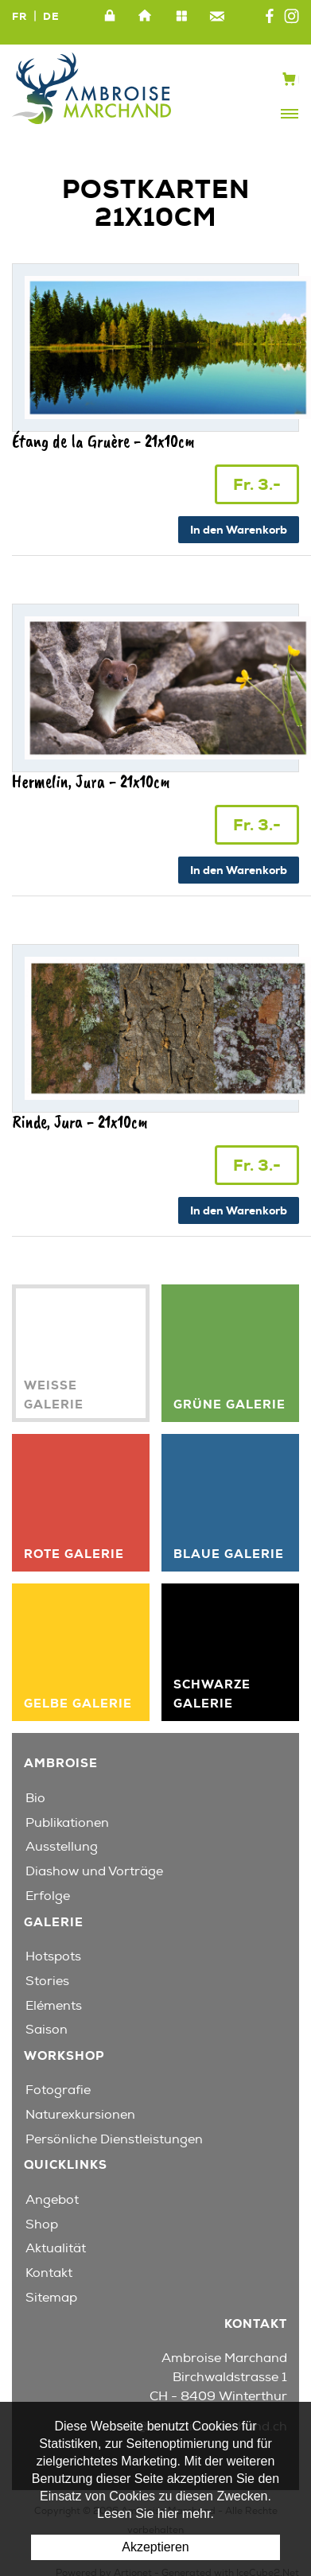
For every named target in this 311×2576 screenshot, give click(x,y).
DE (51, 16)
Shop (41, 2224)
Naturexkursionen (80, 2115)
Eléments (53, 2006)
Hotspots (53, 1956)
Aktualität (55, 2248)
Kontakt (217, 17)
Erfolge (47, 1896)
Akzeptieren (155, 2547)
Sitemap (181, 17)
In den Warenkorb (238, 530)
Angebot (52, 2200)
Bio (35, 1798)
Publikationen (67, 1823)
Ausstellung (61, 1847)
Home (146, 17)
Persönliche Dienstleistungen (114, 2139)
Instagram (291, 17)
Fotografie (58, 2090)
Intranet (110, 17)
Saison (46, 2030)
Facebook (269, 17)
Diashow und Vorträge (94, 1871)
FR (19, 16)
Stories (47, 1981)
